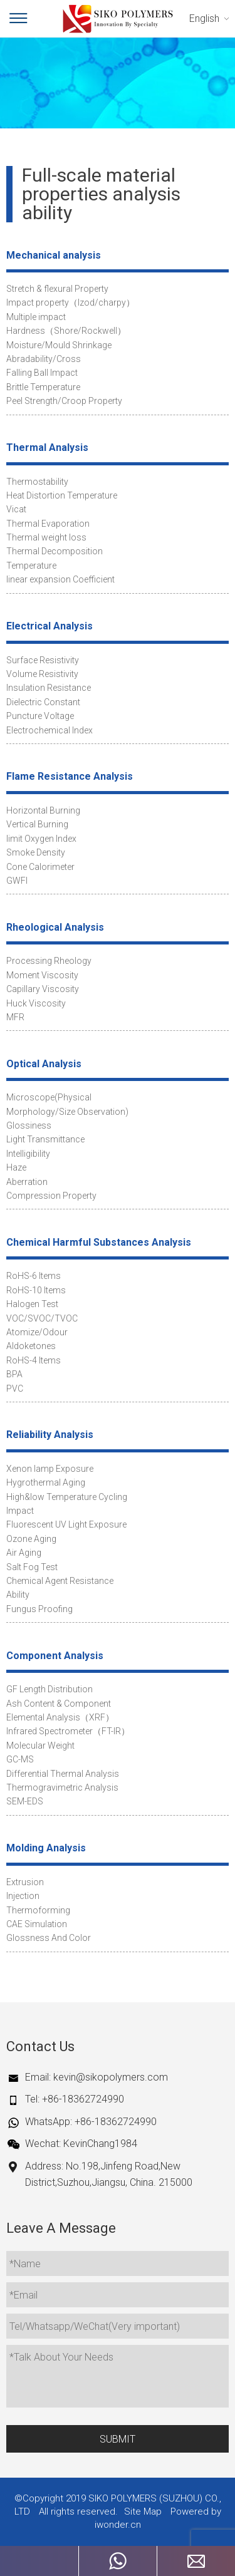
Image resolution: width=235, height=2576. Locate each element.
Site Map (143, 2511)
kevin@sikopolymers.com (110, 2077)
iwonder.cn (118, 2524)
